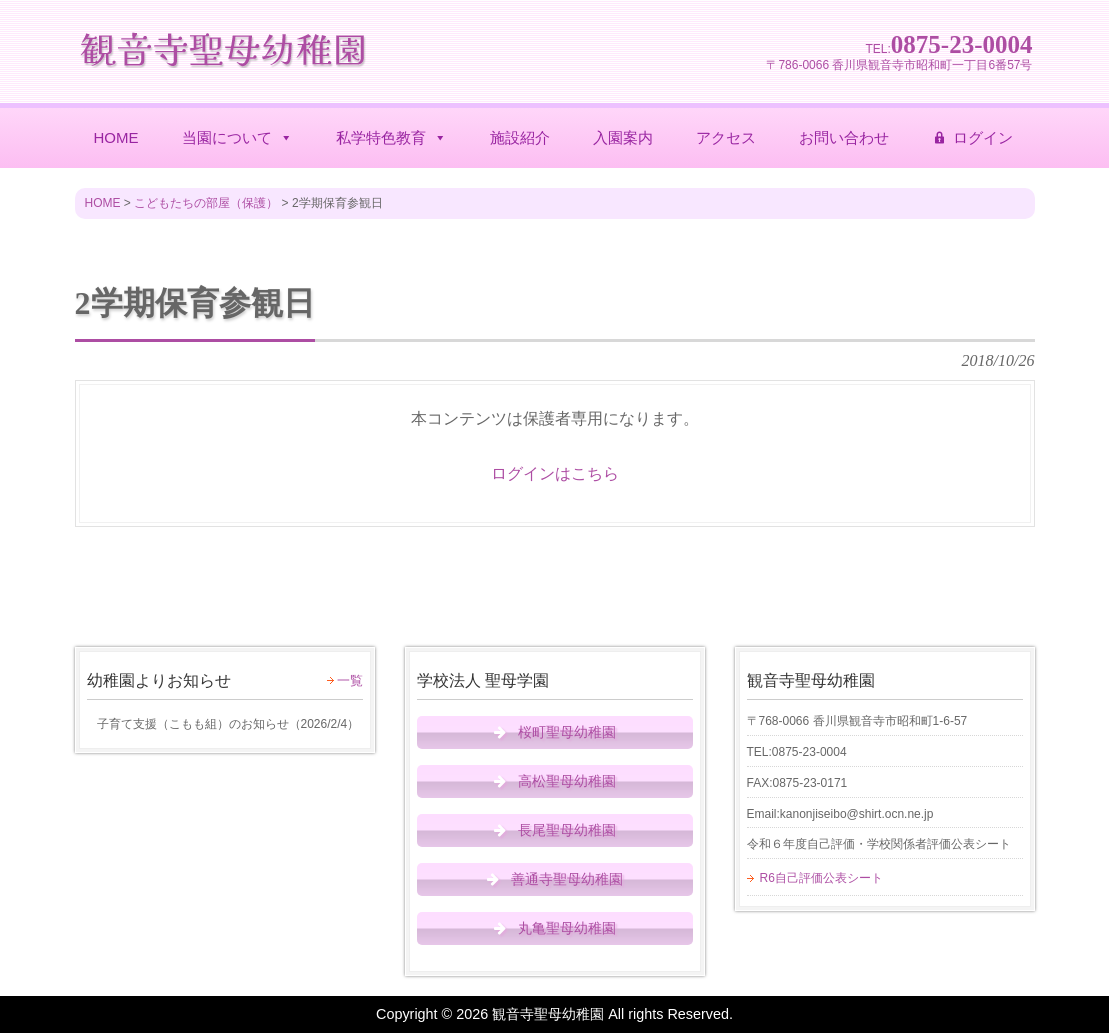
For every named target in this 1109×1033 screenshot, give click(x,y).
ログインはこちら (555, 473)
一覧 (350, 680)
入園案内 (623, 137)
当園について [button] (237, 138)
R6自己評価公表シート (821, 878)
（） (223, 724)
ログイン (983, 137)
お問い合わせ (844, 137)
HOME (116, 137)
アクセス (726, 137)
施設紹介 (520, 137)
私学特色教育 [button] (391, 138)
